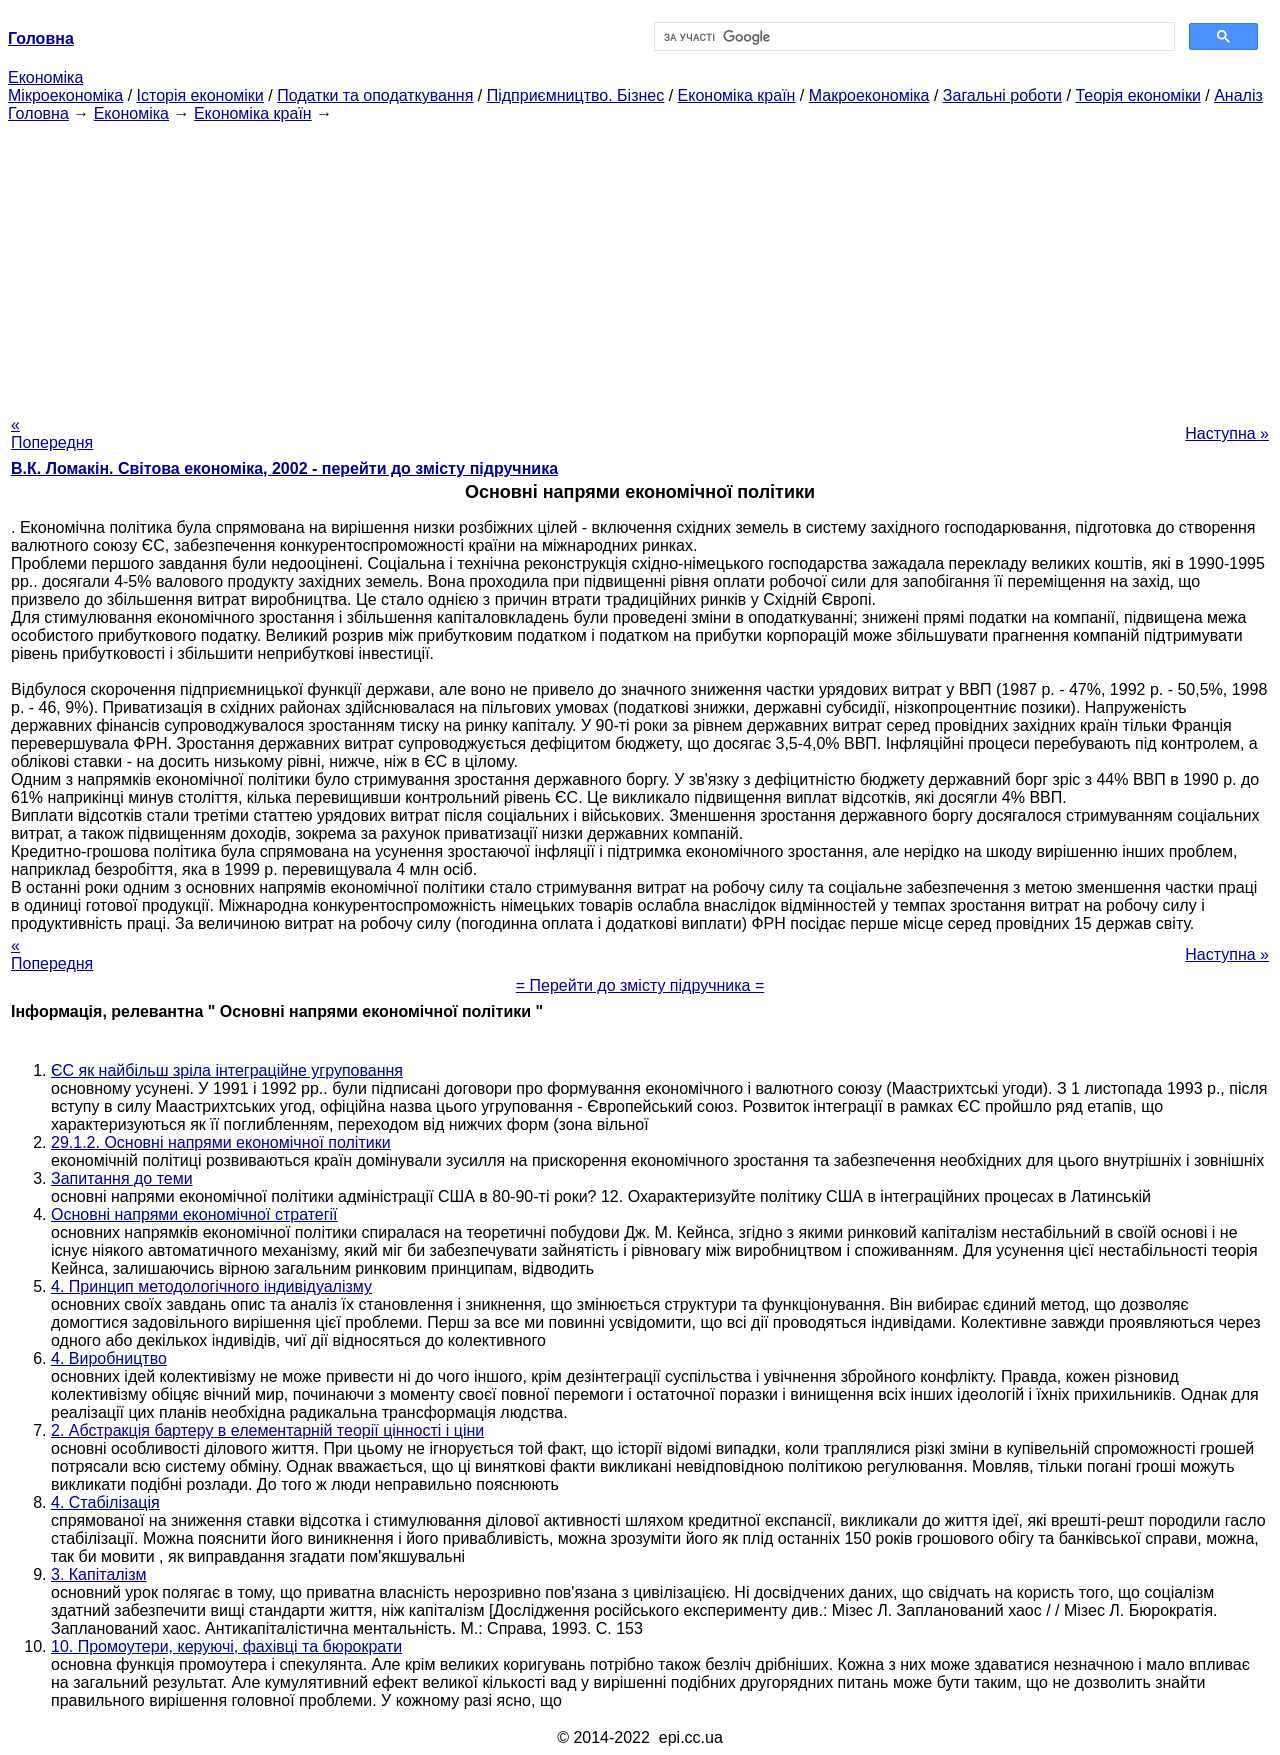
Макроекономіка (869, 95)
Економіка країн (737, 95)
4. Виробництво (109, 1358)
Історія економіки (200, 95)
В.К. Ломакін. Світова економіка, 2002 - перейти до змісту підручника (284, 468)
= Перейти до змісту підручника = (640, 985)
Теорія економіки (1137, 95)
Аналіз (1238, 95)
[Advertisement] (640, 263)
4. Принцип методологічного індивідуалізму (211, 1286)
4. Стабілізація (105, 1502)
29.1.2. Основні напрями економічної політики (221, 1142)
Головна (38, 113)
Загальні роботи (1002, 95)
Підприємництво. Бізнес (576, 95)
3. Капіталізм (99, 1574)
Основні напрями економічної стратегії (194, 1214)
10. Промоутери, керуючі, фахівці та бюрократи (226, 1646)
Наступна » (1227, 433)
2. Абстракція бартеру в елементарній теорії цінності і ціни (267, 1430)
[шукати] (912, 37)
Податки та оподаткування (375, 95)
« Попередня (52, 433)
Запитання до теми (122, 1178)
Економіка (45, 77)
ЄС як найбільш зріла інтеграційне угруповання (227, 1070)
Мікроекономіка (65, 95)
